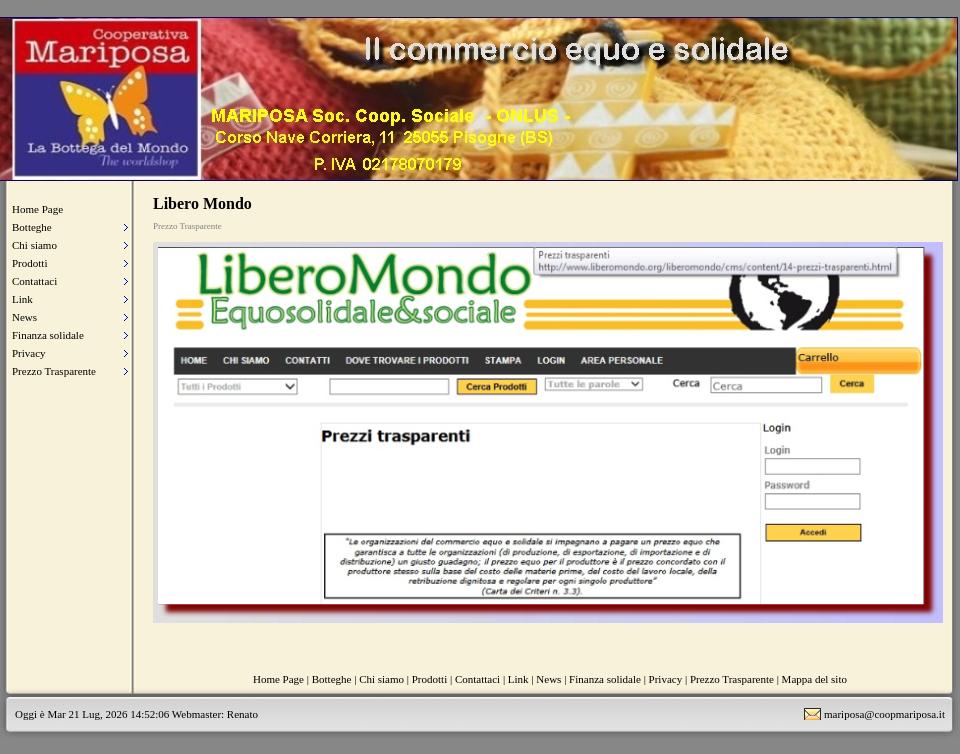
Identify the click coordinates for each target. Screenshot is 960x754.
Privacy (29, 353)
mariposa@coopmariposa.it (884, 714)
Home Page (37, 209)
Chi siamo (34, 245)
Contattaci (34, 281)
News (24, 317)
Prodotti (29, 263)
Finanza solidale (48, 335)
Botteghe (32, 227)
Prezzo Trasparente (54, 371)
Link (22, 299)
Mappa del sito (814, 679)
